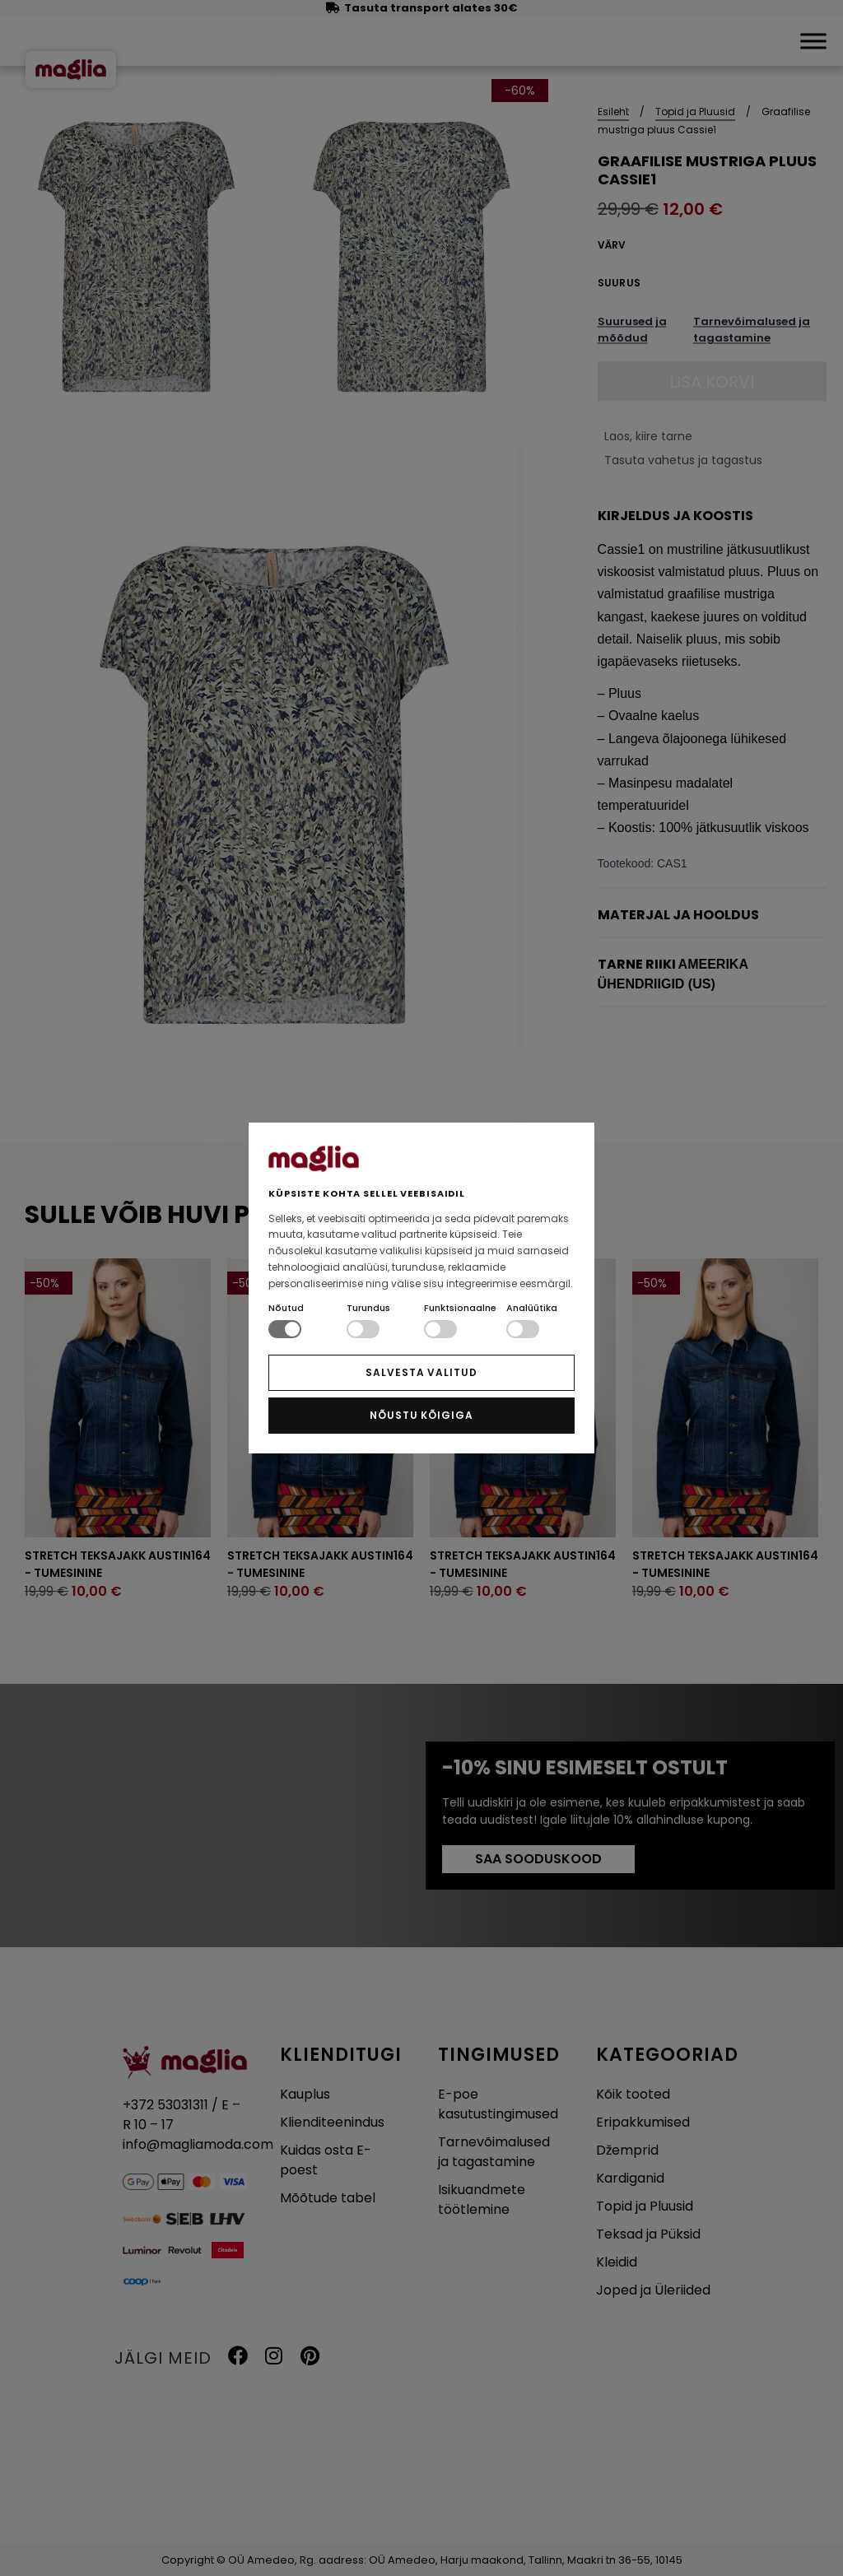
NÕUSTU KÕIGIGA (421, 1415)
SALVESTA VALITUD (421, 1372)
